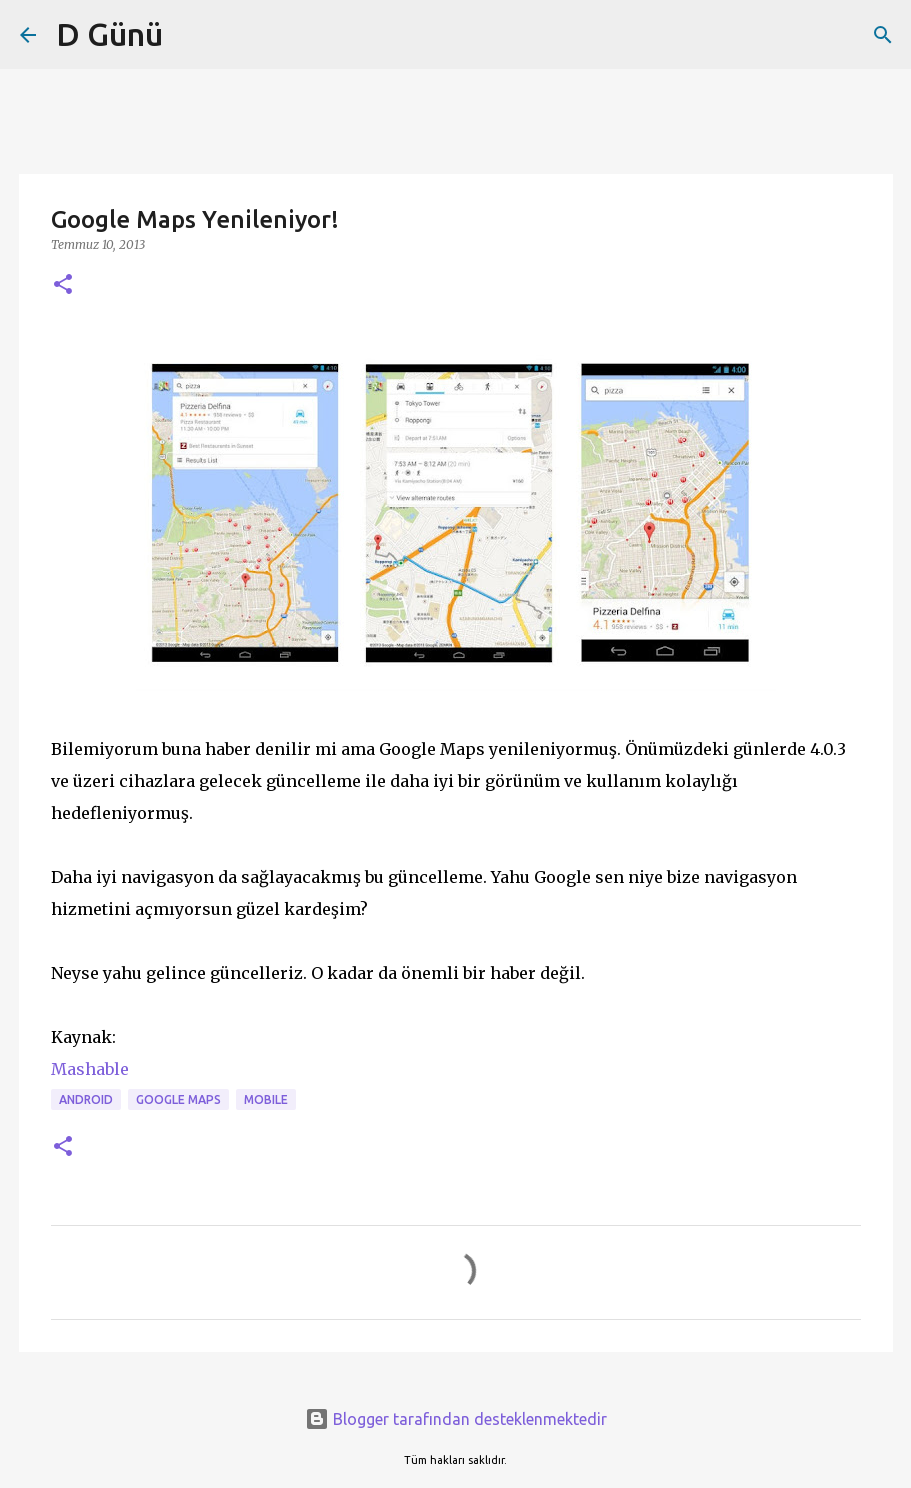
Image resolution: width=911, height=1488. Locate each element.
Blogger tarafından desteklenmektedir (456, 1419)
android (86, 1099)
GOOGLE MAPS (178, 1099)
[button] (63, 285)
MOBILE (266, 1099)
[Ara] (883, 35)
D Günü (109, 34)
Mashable (90, 1069)
